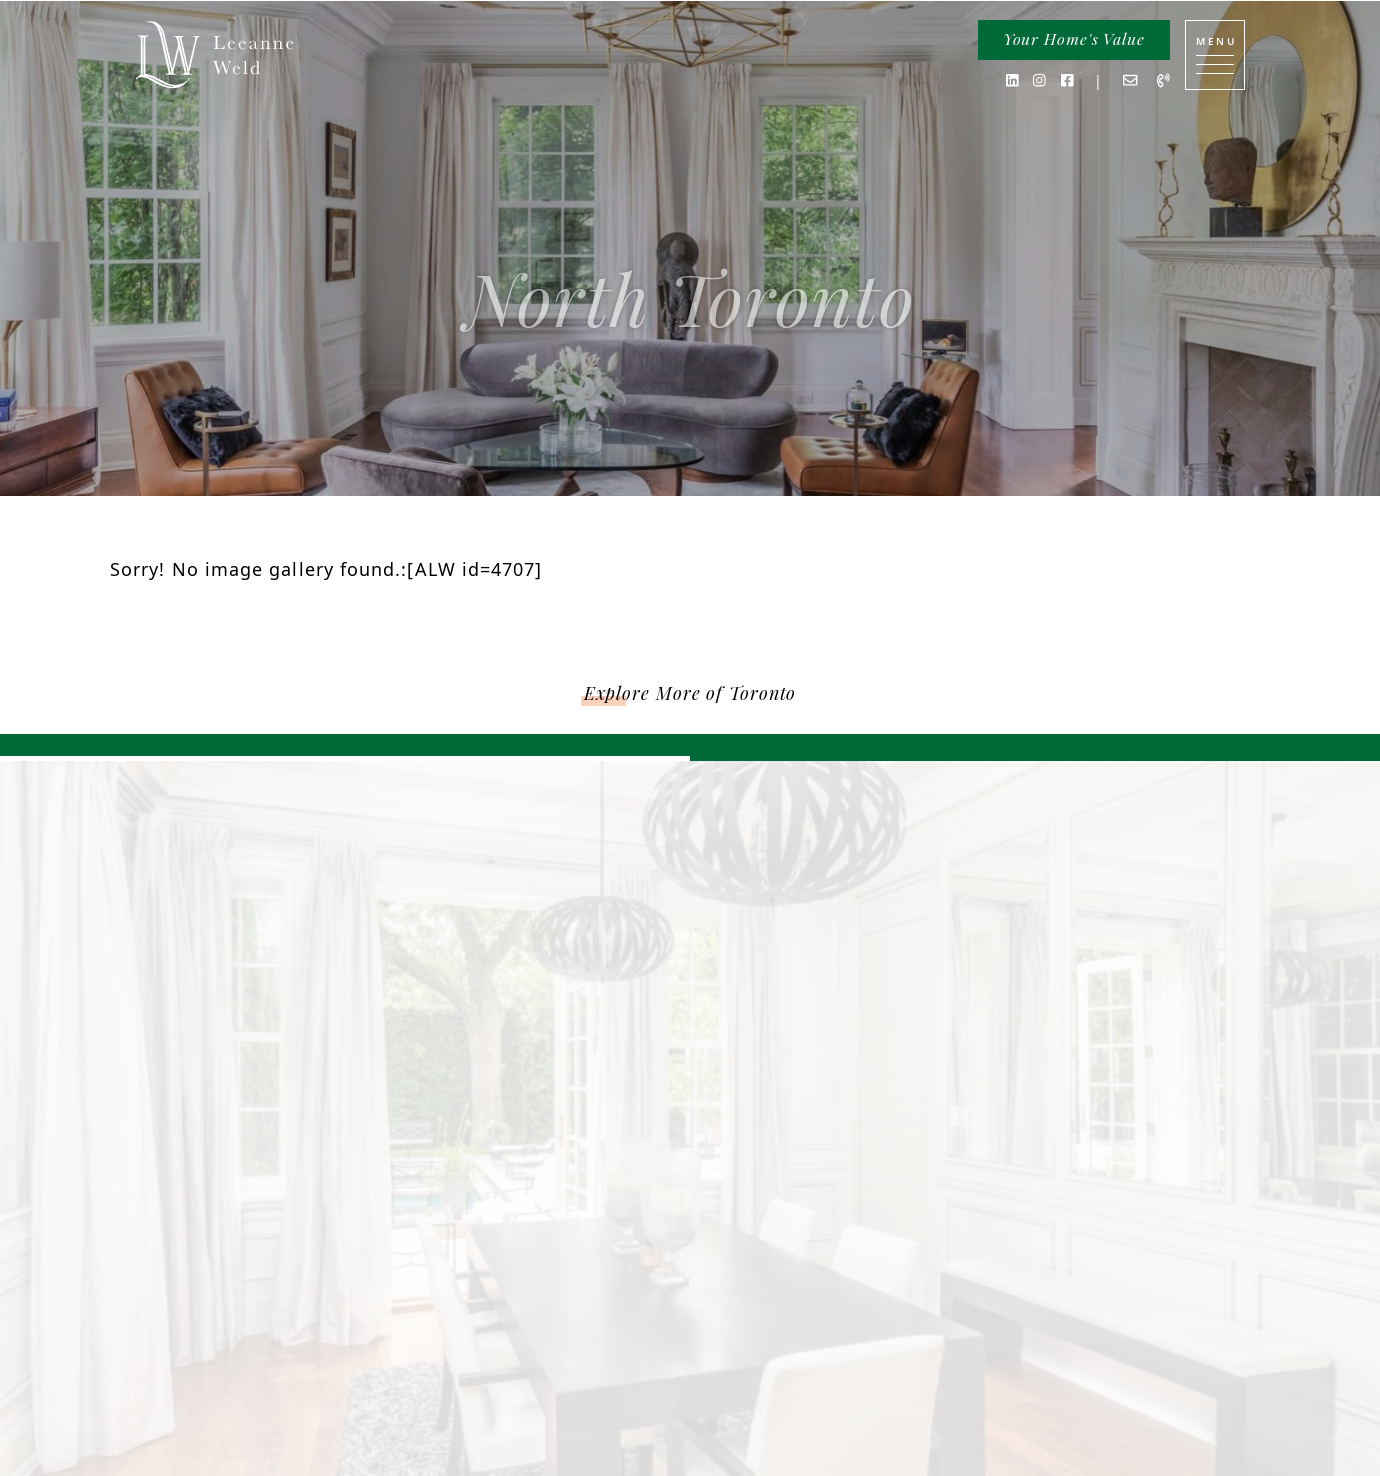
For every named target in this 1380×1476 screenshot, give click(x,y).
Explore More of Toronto (690, 693)
